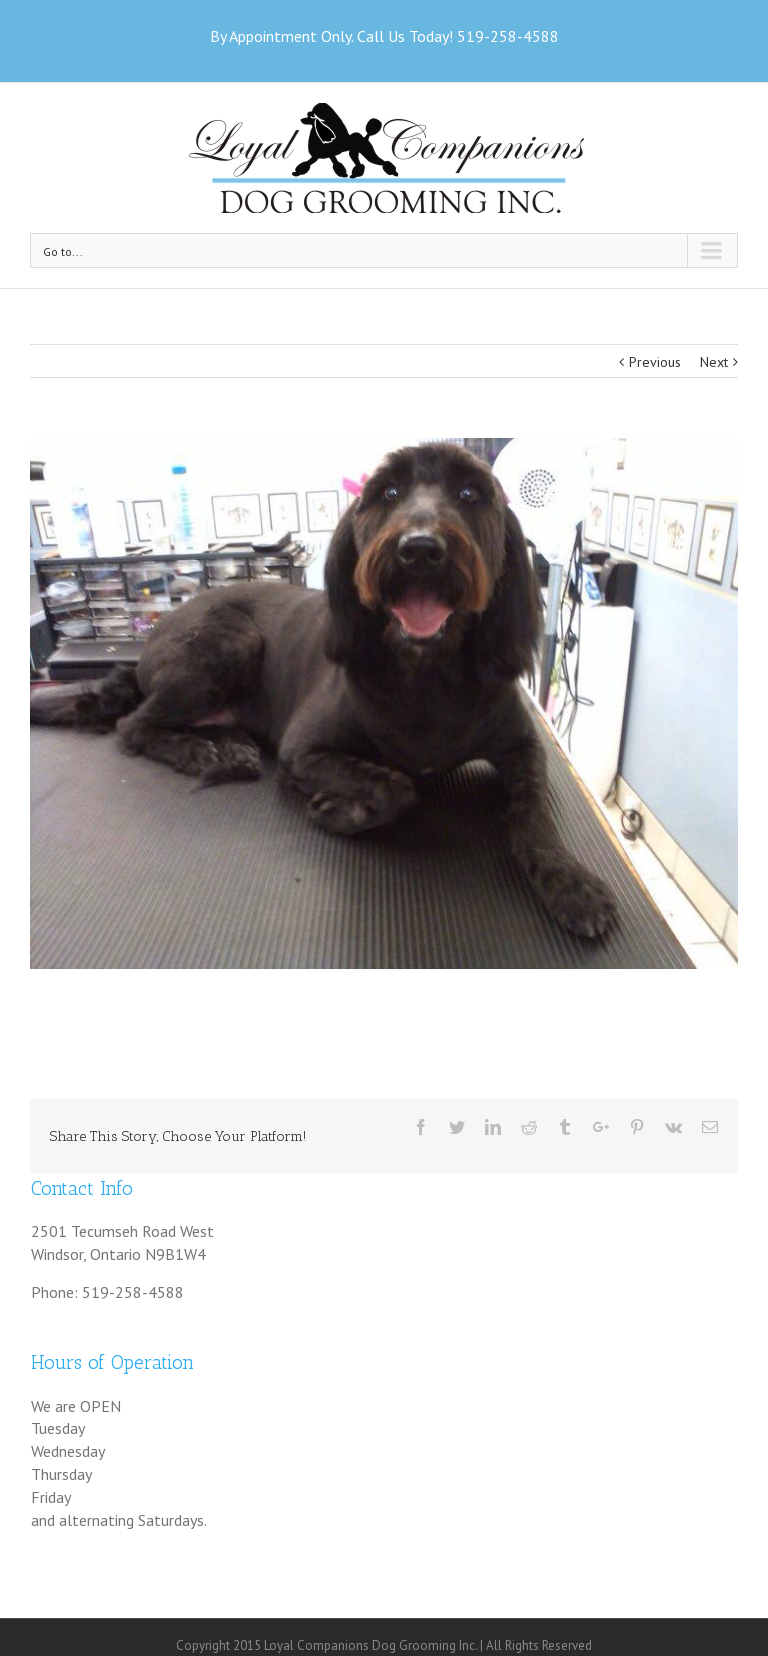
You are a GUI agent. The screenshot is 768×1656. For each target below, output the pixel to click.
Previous (655, 362)
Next (714, 362)
